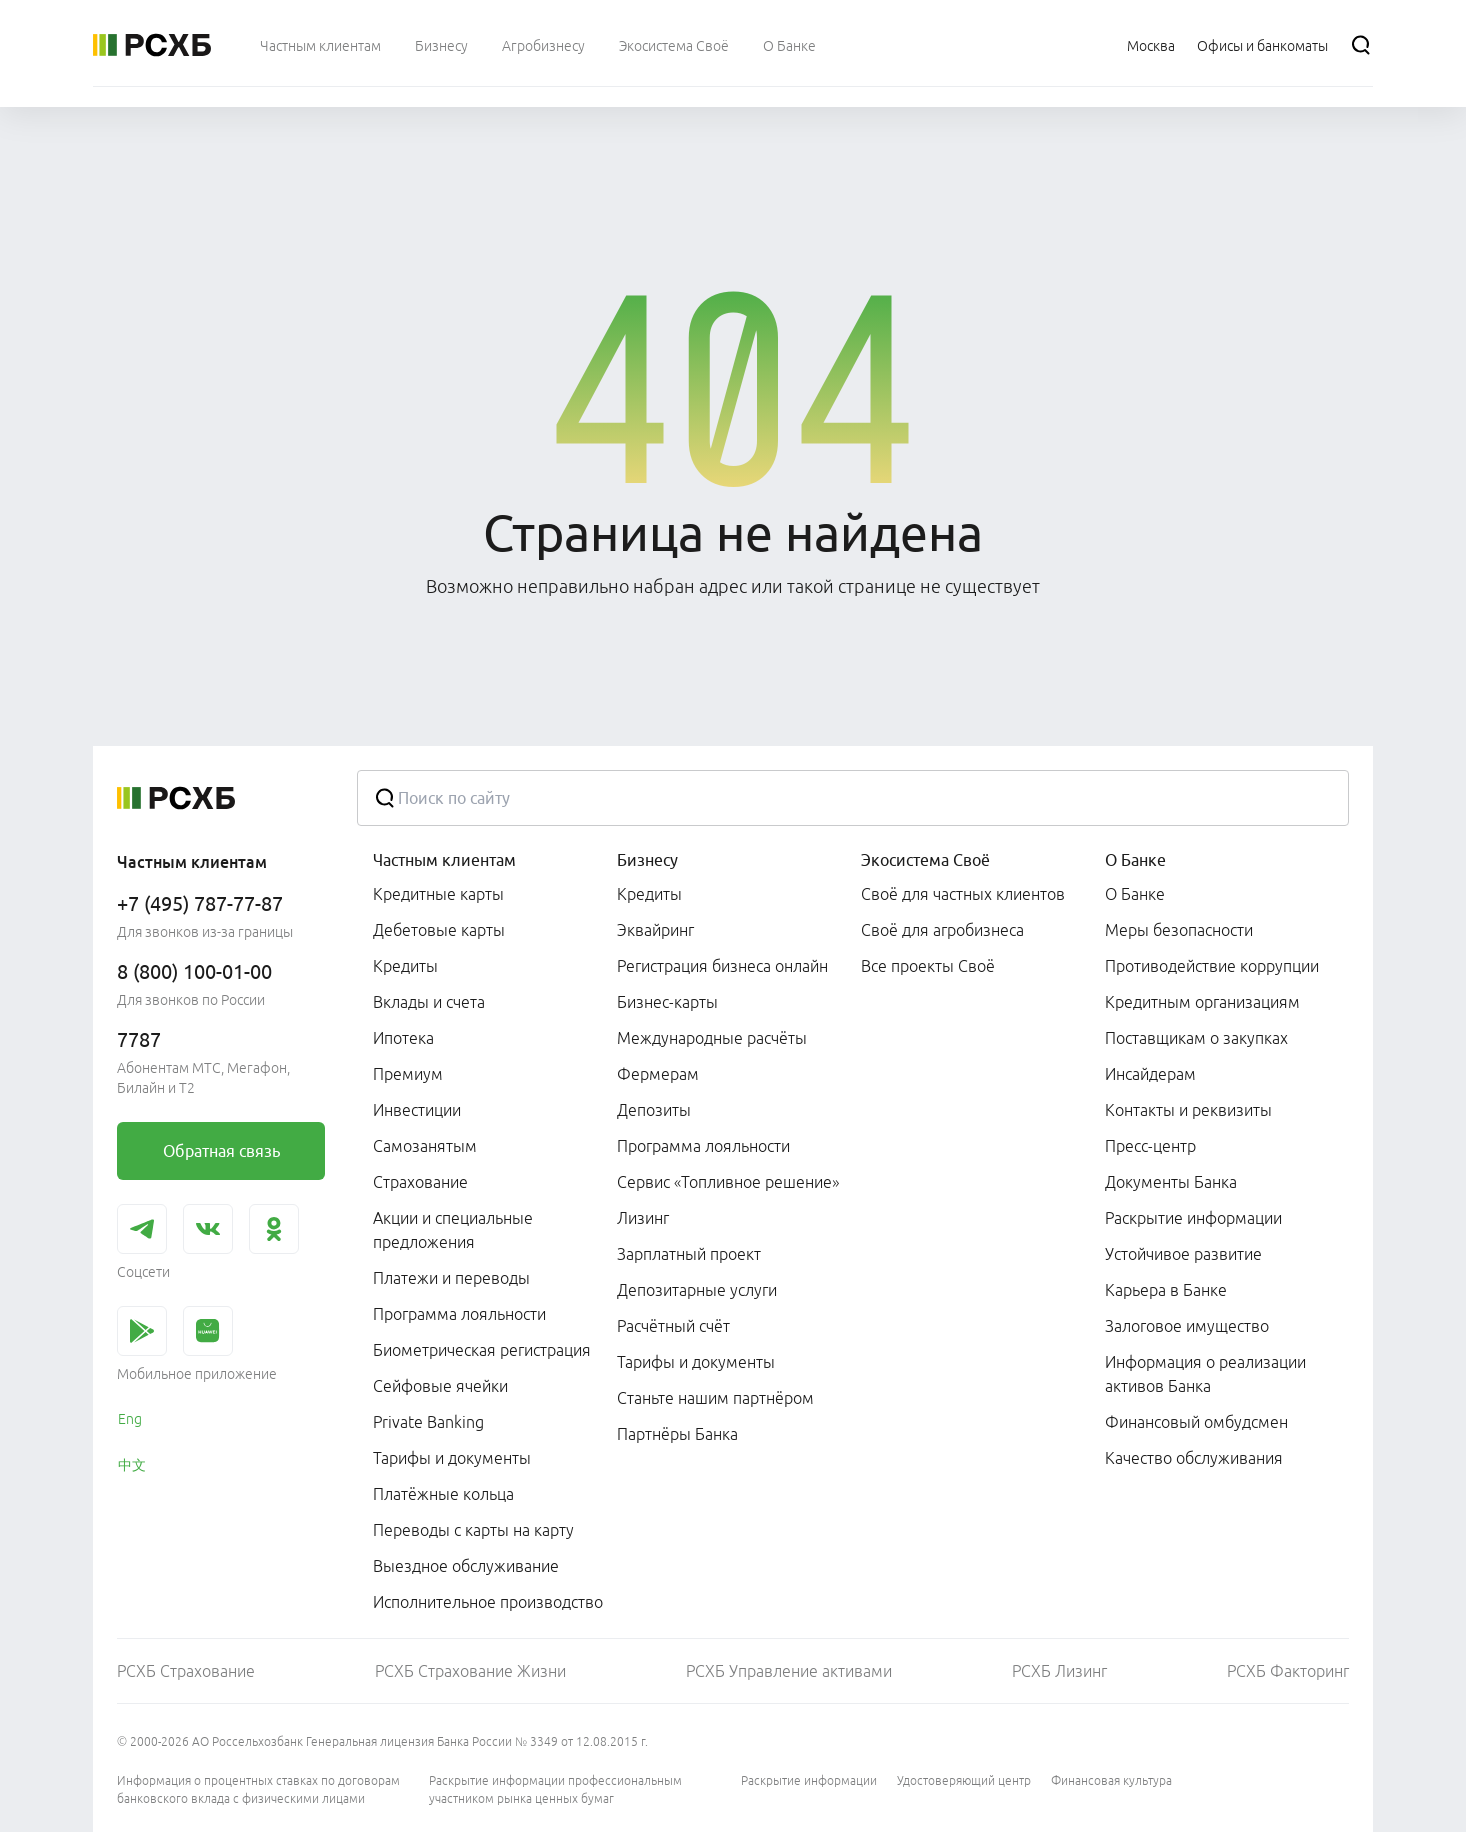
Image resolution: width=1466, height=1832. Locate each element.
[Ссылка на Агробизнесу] (543, 45)
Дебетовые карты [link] (439, 930)
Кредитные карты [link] (438, 894)
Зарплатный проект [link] (689, 1254)
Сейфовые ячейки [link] (440, 1386)
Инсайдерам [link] (1150, 1074)
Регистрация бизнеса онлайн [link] (722, 966)
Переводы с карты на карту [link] (473, 1530)
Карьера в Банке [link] (1166, 1290)
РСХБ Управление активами (789, 1671)
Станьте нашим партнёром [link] (715, 1398)
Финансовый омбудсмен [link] (1196, 1422)
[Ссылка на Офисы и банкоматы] (1262, 45)
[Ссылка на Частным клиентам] (320, 45)
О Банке (1135, 860)
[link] (221, 1151)
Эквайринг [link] (655, 930)
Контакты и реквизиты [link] (1188, 1110)
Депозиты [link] (654, 1110)
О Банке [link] (1135, 894)
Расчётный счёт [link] (673, 1326)
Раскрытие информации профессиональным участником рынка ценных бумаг (555, 1789)
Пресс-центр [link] (1150, 1146)
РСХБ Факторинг (1288, 1671)
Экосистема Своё (925, 860)
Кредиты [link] (405, 966)
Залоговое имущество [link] (1187, 1326)
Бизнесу (647, 860)
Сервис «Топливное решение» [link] (728, 1182)
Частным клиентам (444, 860)
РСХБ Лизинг (1059, 1671)
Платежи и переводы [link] (451, 1278)
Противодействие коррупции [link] (1212, 966)
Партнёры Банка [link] (677, 1434)
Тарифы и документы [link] (452, 1458)
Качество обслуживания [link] (1194, 1458)
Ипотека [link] (403, 1038)
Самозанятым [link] (425, 1146)
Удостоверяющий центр (964, 1780)
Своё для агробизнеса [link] (942, 930)
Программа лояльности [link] (459, 1314)
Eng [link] (130, 1419)
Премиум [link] (408, 1074)
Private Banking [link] (428, 1422)
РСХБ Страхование (186, 1671)
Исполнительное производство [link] (488, 1602)
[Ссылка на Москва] (1151, 45)
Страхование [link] (420, 1182)
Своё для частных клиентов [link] (963, 894)
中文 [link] (132, 1465)
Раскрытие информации (809, 1780)
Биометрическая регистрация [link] (482, 1350)
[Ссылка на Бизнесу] (441, 45)
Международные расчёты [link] (712, 1038)
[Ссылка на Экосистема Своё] (674, 45)
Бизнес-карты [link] (667, 1002)
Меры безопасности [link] (1179, 930)
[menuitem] (320, 45)
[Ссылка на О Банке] (789, 45)
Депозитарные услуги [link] (697, 1290)
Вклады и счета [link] (429, 1002)
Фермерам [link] (658, 1074)
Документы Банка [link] (1171, 1182)
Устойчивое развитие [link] (1183, 1254)
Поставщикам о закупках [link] (1196, 1038)
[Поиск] (1361, 45)
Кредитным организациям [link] (1202, 1002)
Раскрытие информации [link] (1193, 1218)
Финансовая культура (1111, 1780)
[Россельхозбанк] (152, 45)
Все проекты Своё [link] (928, 966)
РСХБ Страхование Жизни (470, 1671)
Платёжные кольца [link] (443, 1494)
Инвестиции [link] (417, 1110)
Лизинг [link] (643, 1218)
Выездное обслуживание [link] (466, 1566)
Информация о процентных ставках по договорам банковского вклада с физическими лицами (258, 1789)
